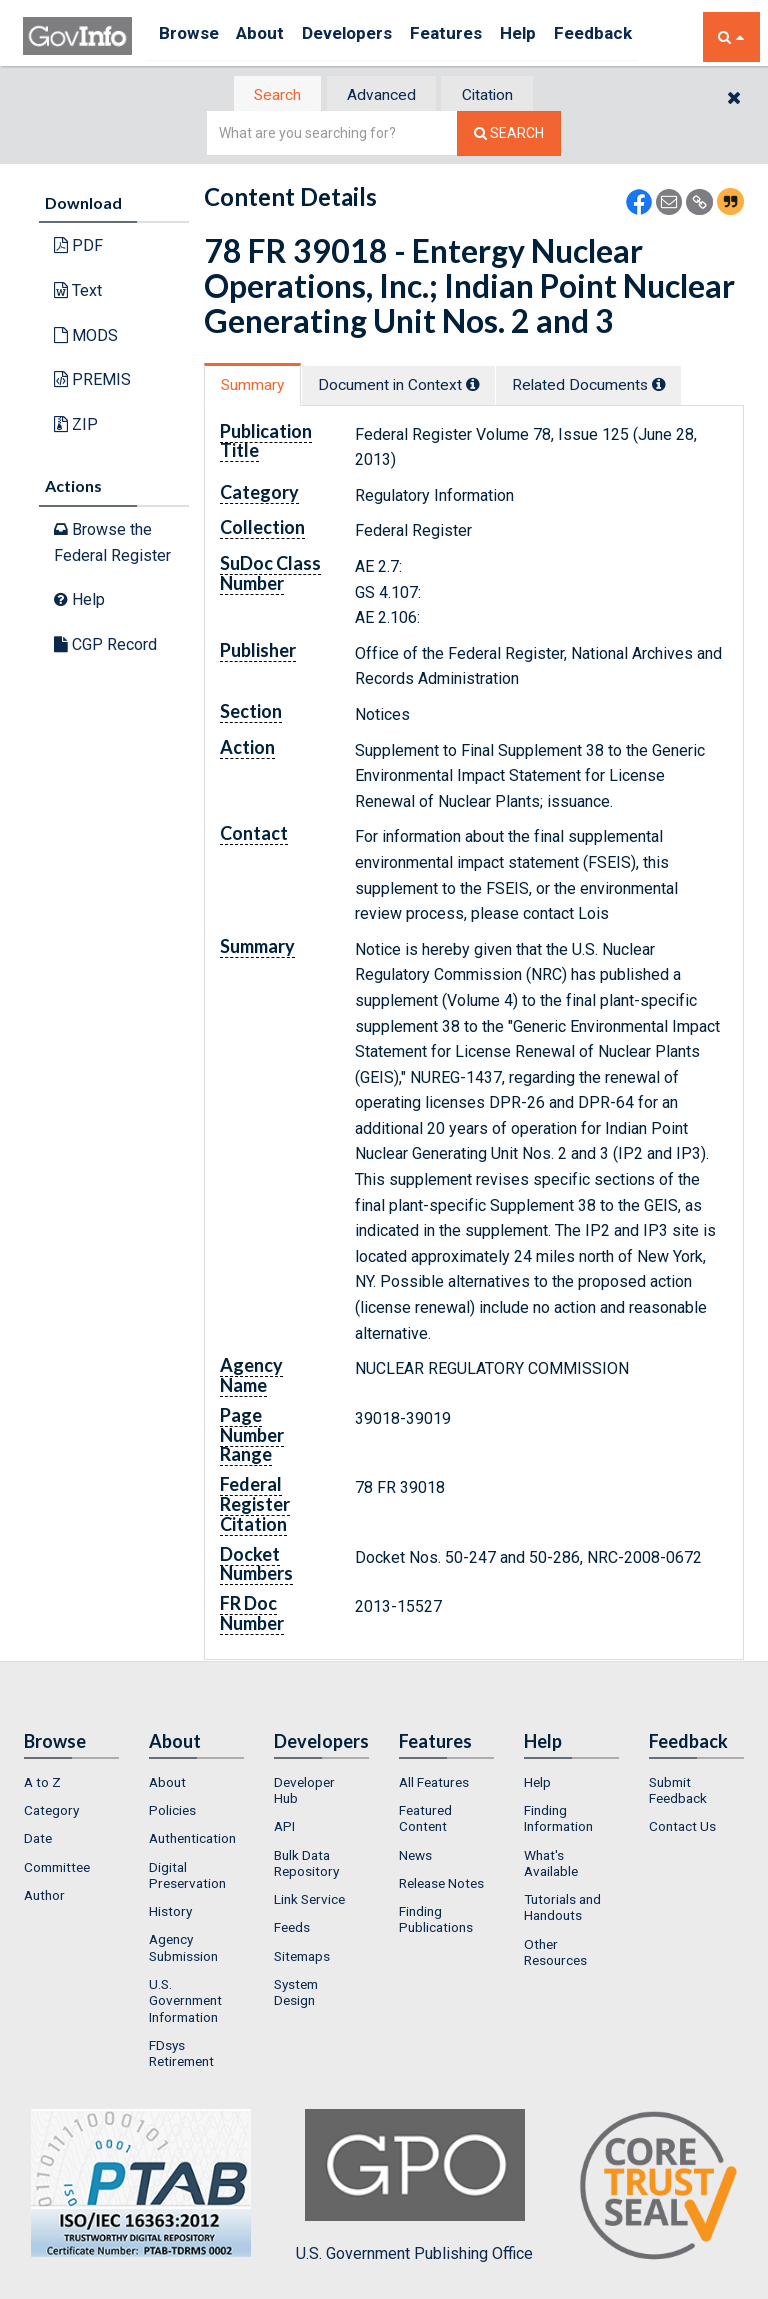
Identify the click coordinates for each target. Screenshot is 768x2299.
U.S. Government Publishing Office (414, 2188)
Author (44, 1897)
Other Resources (555, 1954)
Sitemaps (302, 1958)
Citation (499, 95)
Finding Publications (436, 1922)
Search (264, 95)
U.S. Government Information (185, 2003)
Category (51, 1812)
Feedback (644, 36)
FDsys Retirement (181, 2055)
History (170, 1914)
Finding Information (558, 1820)
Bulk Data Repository (306, 1865)
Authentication (192, 1841)
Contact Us (682, 1829)
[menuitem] (71, 1784)
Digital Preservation (187, 1877)
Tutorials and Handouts (562, 1910)
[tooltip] (490, 386)
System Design (296, 1995)
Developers (369, 36)
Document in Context (415, 386)
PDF (78, 247)
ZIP (76, 425)
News (415, 1857)
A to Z (42, 1784)
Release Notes (441, 1885)
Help (560, 36)
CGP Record (105, 645)
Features (478, 36)
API (284, 1829)
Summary (257, 386)
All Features (434, 1784)
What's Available (551, 1865)
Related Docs (619, 386)
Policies (172, 1812)
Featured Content (425, 1820)
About (272, 36)
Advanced (380, 95)
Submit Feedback (678, 1792)
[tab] (265, 95)
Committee (57, 1869)
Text (78, 292)
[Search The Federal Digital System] (509, 135)
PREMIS (92, 381)
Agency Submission (183, 1950)
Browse (191, 36)
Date (38, 1841)
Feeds (292, 1930)
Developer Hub (304, 1792)
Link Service (309, 1902)
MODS (86, 336)
